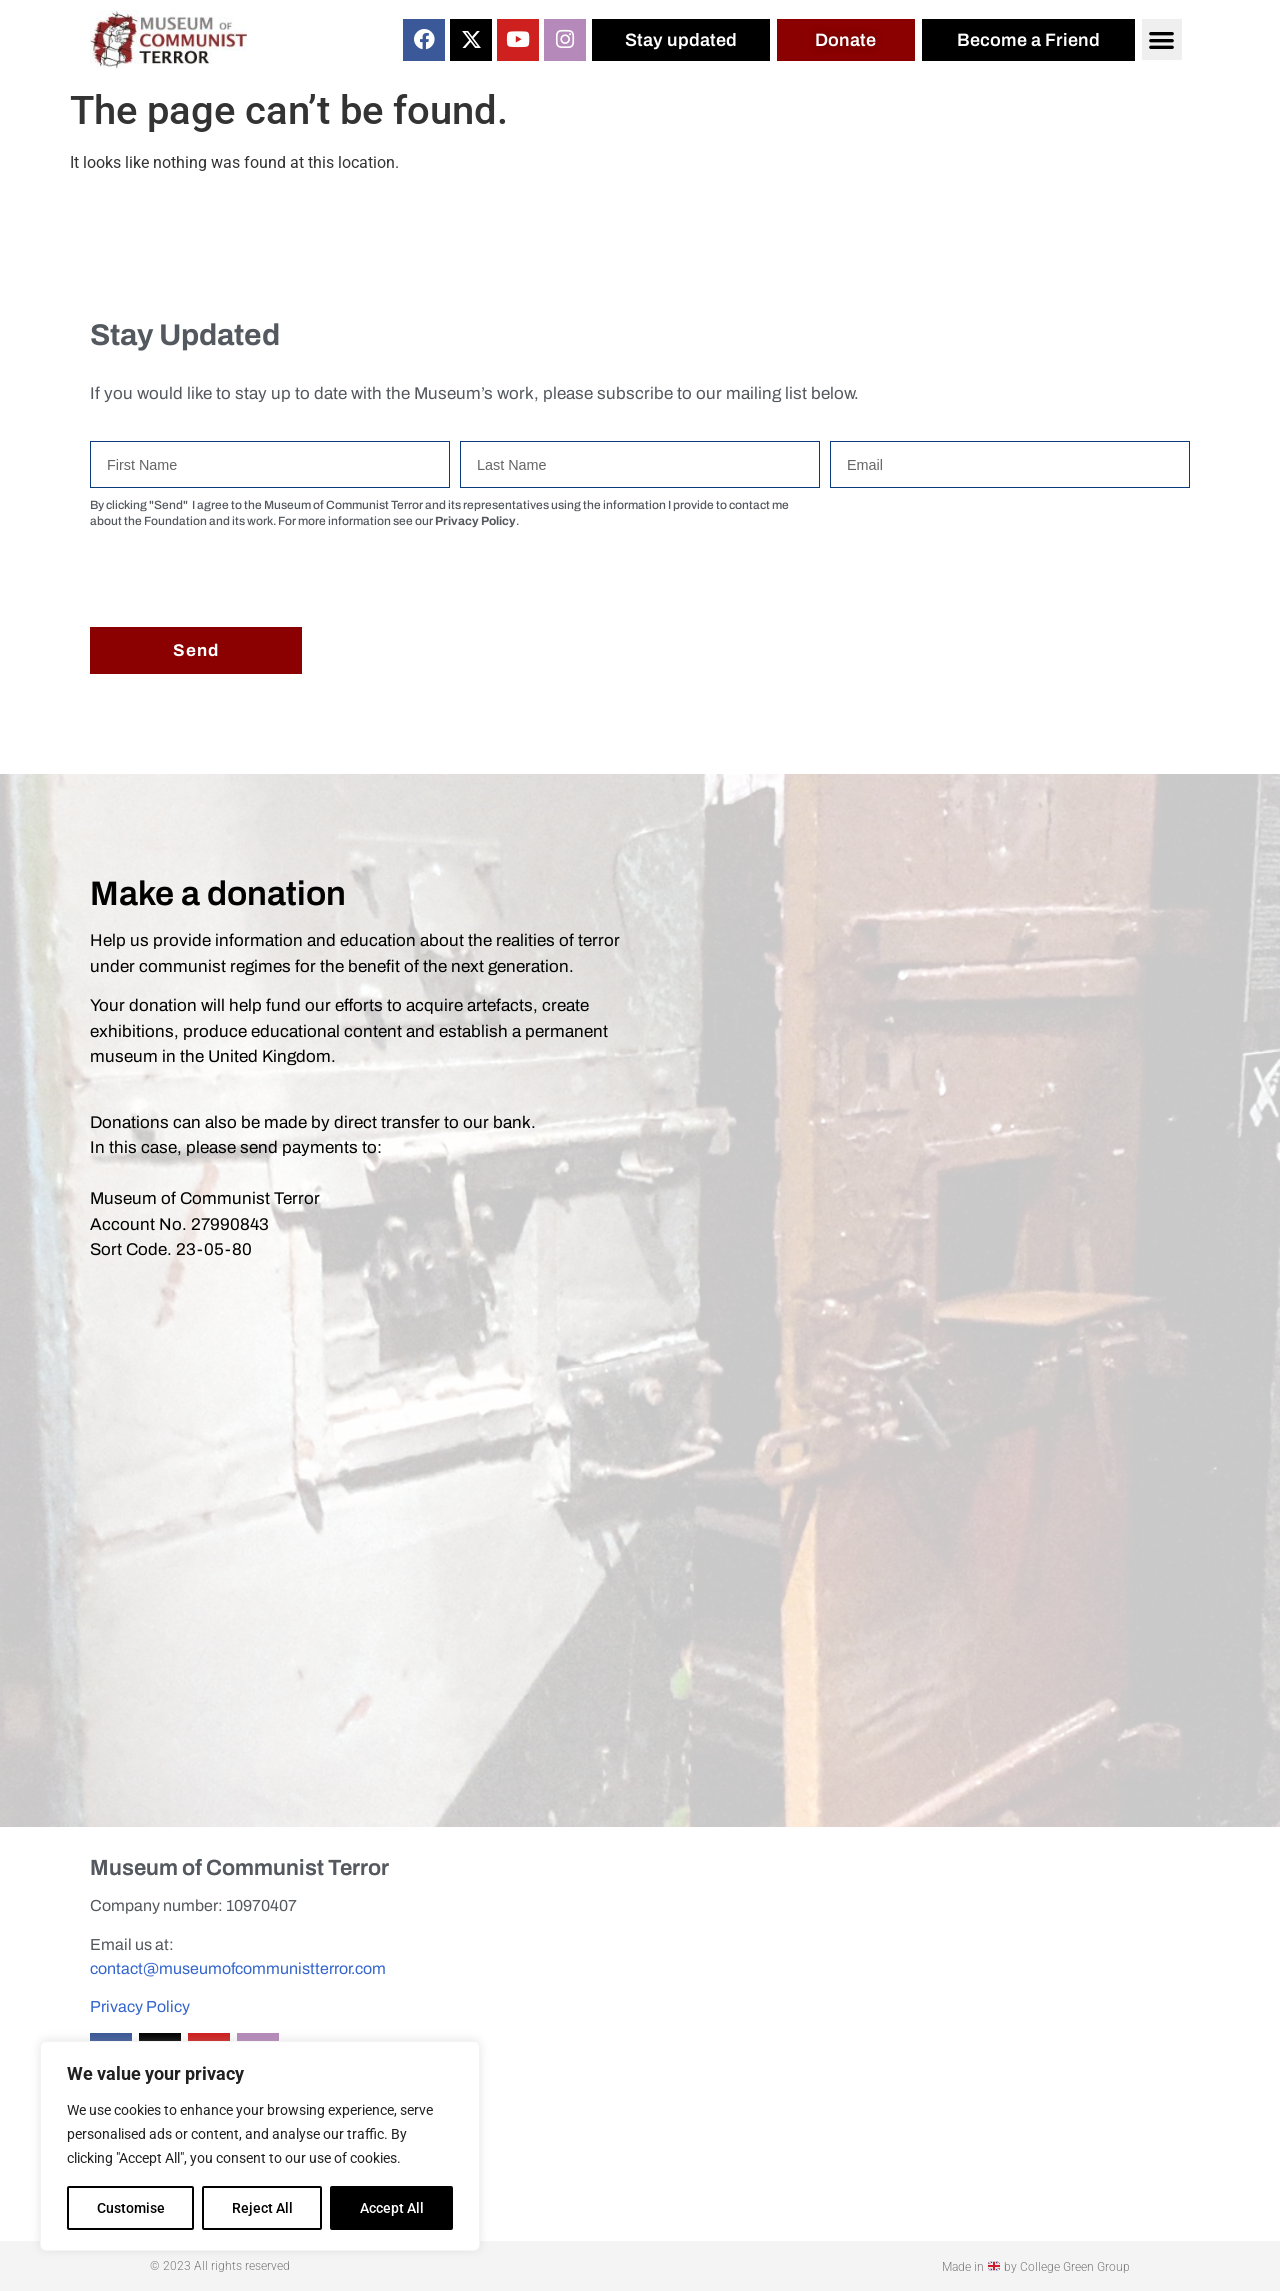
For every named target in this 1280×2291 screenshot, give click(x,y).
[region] (260, 2146)
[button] (1162, 39)
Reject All (262, 2208)
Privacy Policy (140, 2006)
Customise (131, 2208)
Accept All (392, 2208)
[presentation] (242, 578)
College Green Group (1075, 2267)
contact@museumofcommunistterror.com (238, 1968)
